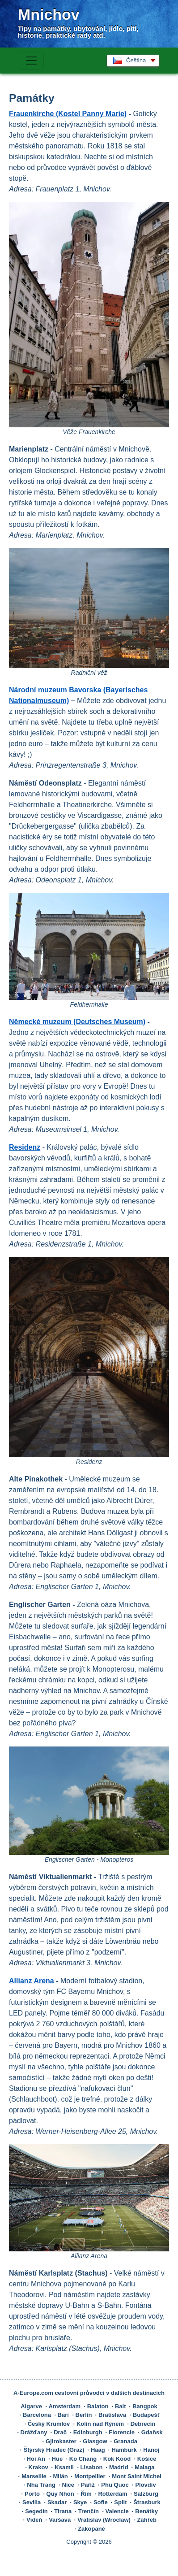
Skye (80, 2502)
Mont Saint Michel (136, 2476)
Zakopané (91, 2528)
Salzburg (146, 2493)
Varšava (60, 2519)
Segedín (36, 2511)
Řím (86, 2493)
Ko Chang (83, 2458)
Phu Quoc (114, 2484)
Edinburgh (87, 2432)
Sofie (100, 2502)
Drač (60, 2432)
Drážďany (34, 2432)
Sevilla (31, 2502)
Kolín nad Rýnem (100, 2423)
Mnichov (49, 14)
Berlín (84, 2414)
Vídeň (34, 2519)
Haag (98, 2449)
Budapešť (146, 2414)
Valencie (117, 2511)
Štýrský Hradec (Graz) (53, 2449)
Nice (68, 2484)
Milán (60, 2476)
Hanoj (151, 2449)
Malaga (144, 2467)
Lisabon (92, 2467)
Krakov (38, 2467)
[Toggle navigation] (31, 61)
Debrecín (143, 2423)
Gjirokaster (61, 2441)
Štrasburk (147, 2502)
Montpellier (89, 2476)
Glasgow (95, 2441)
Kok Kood (117, 2458)
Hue (57, 2458)
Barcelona (37, 2414)
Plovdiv (145, 2484)
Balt (120, 2406)
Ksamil (64, 2467)
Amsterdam (65, 2406)
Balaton (98, 2406)
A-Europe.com (33, 2392)
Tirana (63, 2511)
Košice (147, 2458)
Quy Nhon (60, 2493)
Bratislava (112, 2414)
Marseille (34, 2476)
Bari (63, 2414)
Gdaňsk (152, 2432)
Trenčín (88, 2511)
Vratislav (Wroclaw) (104, 2519)
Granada (125, 2441)
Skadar (57, 2502)
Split (120, 2502)
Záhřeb (147, 2519)
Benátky (146, 2511)
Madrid (118, 2467)
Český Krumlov (49, 2423)
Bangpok (144, 2406)
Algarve (31, 2406)
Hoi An (36, 2458)
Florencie (122, 2432)
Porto (32, 2493)
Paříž (88, 2484)
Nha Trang (41, 2484)
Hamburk (123, 2449)
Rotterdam (112, 2493)
